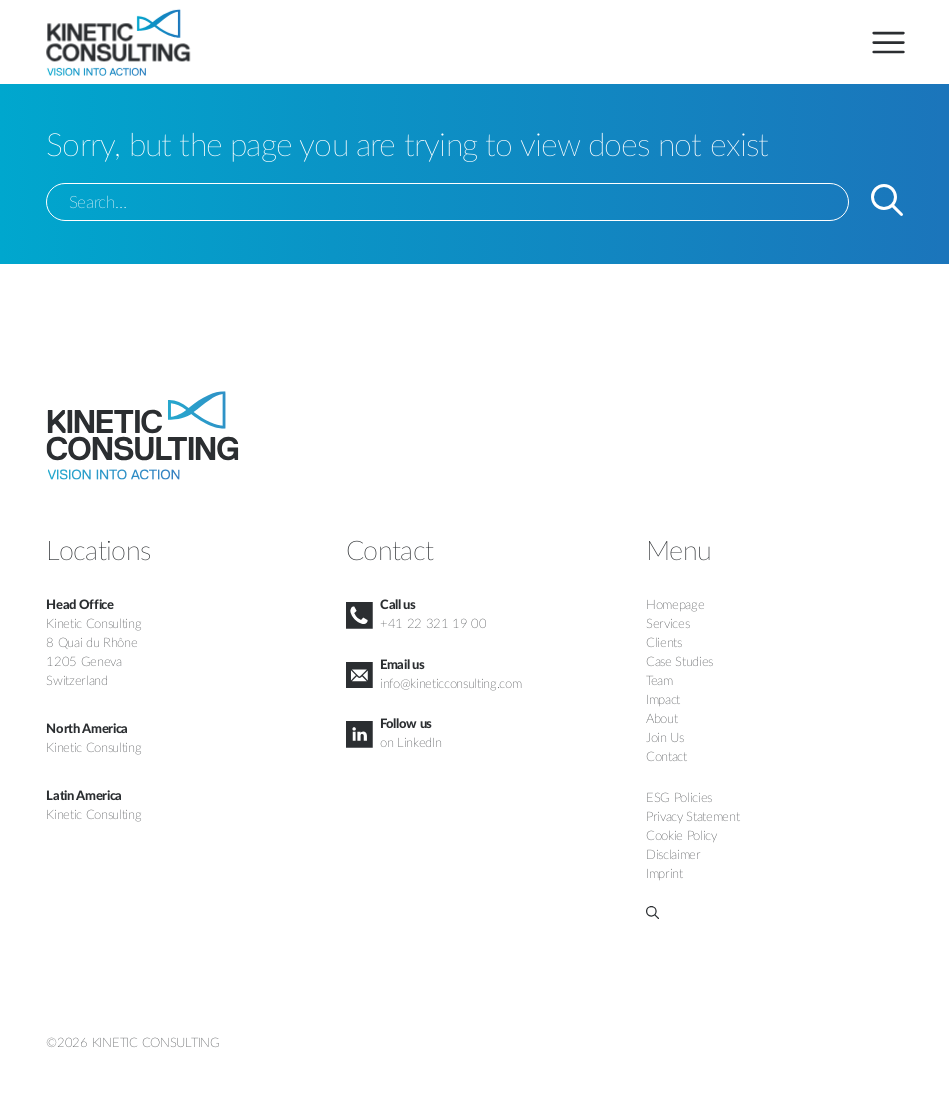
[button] (774, 912)
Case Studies (679, 662)
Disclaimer (673, 855)
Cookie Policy (681, 836)
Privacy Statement (692, 817)
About (661, 719)
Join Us (665, 738)
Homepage (675, 605)
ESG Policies (679, 798)
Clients (664, 643)
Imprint (664, 874)
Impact (663, 700)
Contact (666, 757)
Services (667, 624)
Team (659, 681)
